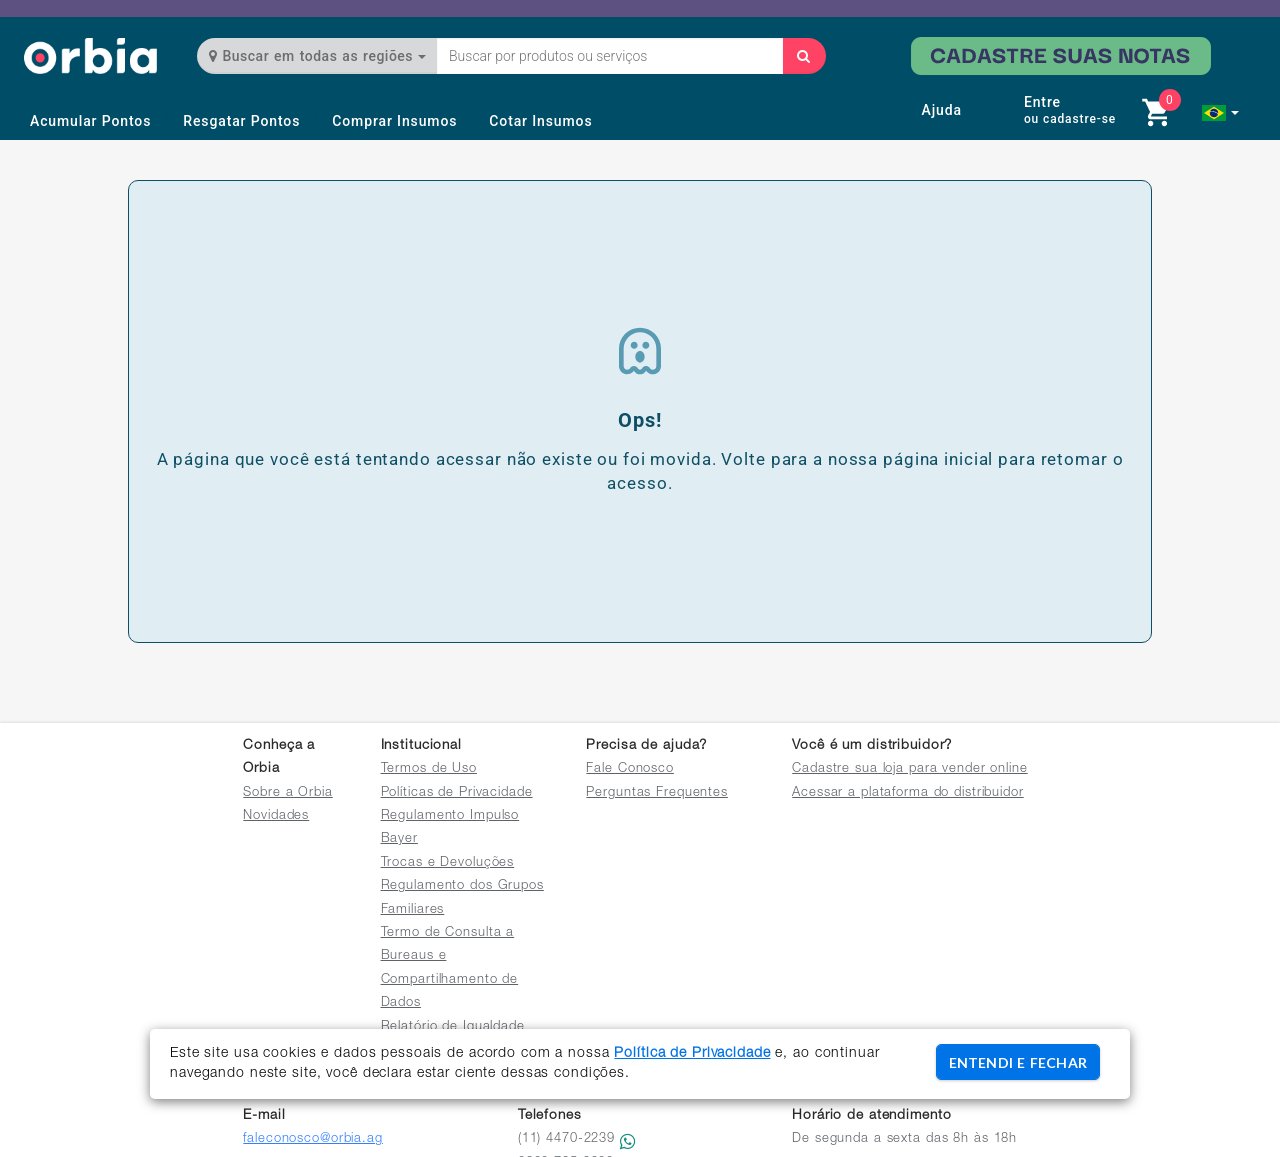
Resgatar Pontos (241, 121)
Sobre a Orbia (287, 793)
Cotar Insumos (540, 121)
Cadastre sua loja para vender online (910, 769)
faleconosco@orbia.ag (313, 1139)
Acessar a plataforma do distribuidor (908, 793)
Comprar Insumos (394, 121)
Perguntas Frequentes (657, 793)
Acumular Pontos (90, 121)
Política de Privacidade (692, 1054)
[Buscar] (804, 56)
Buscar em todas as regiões (317, 56)
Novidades (276, 816)
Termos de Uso (429, 769)
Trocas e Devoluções (448, 863)
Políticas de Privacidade (457, 793)
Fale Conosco (630, 769)
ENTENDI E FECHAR (1018, 1062)
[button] (1220, 113)
